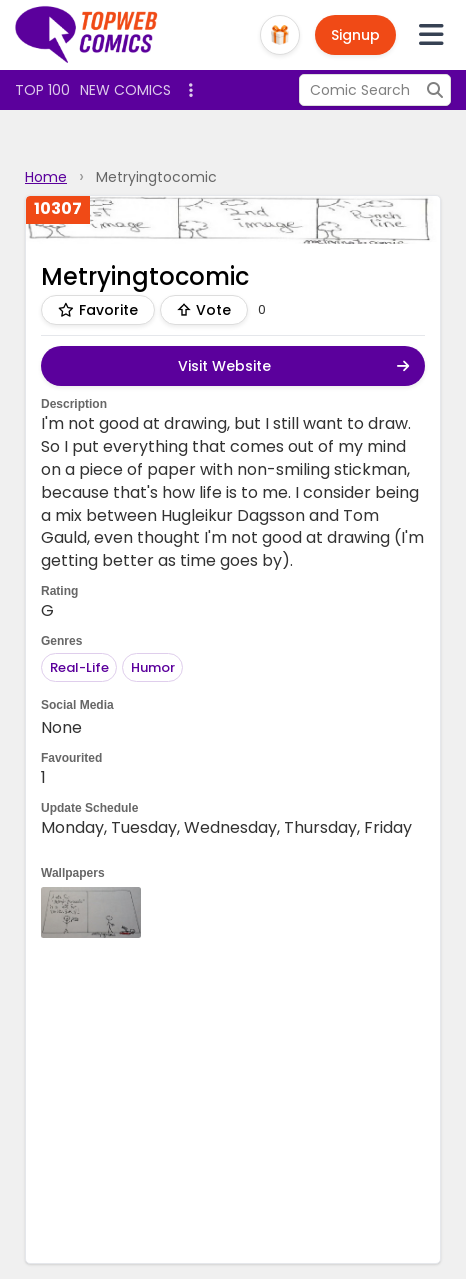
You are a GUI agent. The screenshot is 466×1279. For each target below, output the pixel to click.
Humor (153, 667)
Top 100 (42, 90)
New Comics (125, 90)
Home (46, 177)
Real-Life (79, 667)
